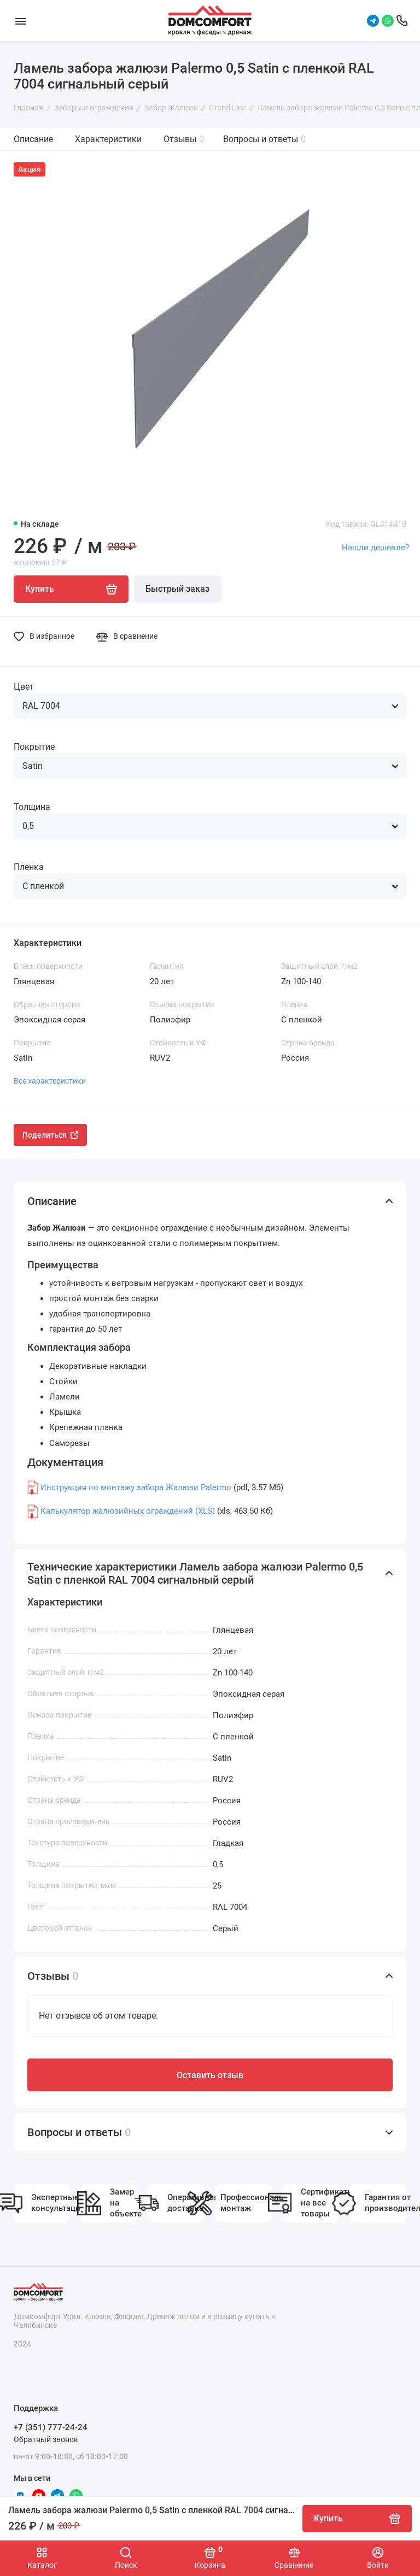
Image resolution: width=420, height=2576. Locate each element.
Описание (33, 139)
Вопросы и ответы (264, 139)
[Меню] (20, 20)
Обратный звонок (46, 2439)
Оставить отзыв (210, 2075)
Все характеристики (50, 1081)
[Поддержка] (401, 20)
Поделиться (50, 1135)
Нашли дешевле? (375, 547)
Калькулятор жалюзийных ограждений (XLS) (127, 1511)
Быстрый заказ (177, 589)
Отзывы (184, 139)
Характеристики (108, 139)
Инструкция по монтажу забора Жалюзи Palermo (135, 1487)
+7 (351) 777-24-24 (51, 2427)
